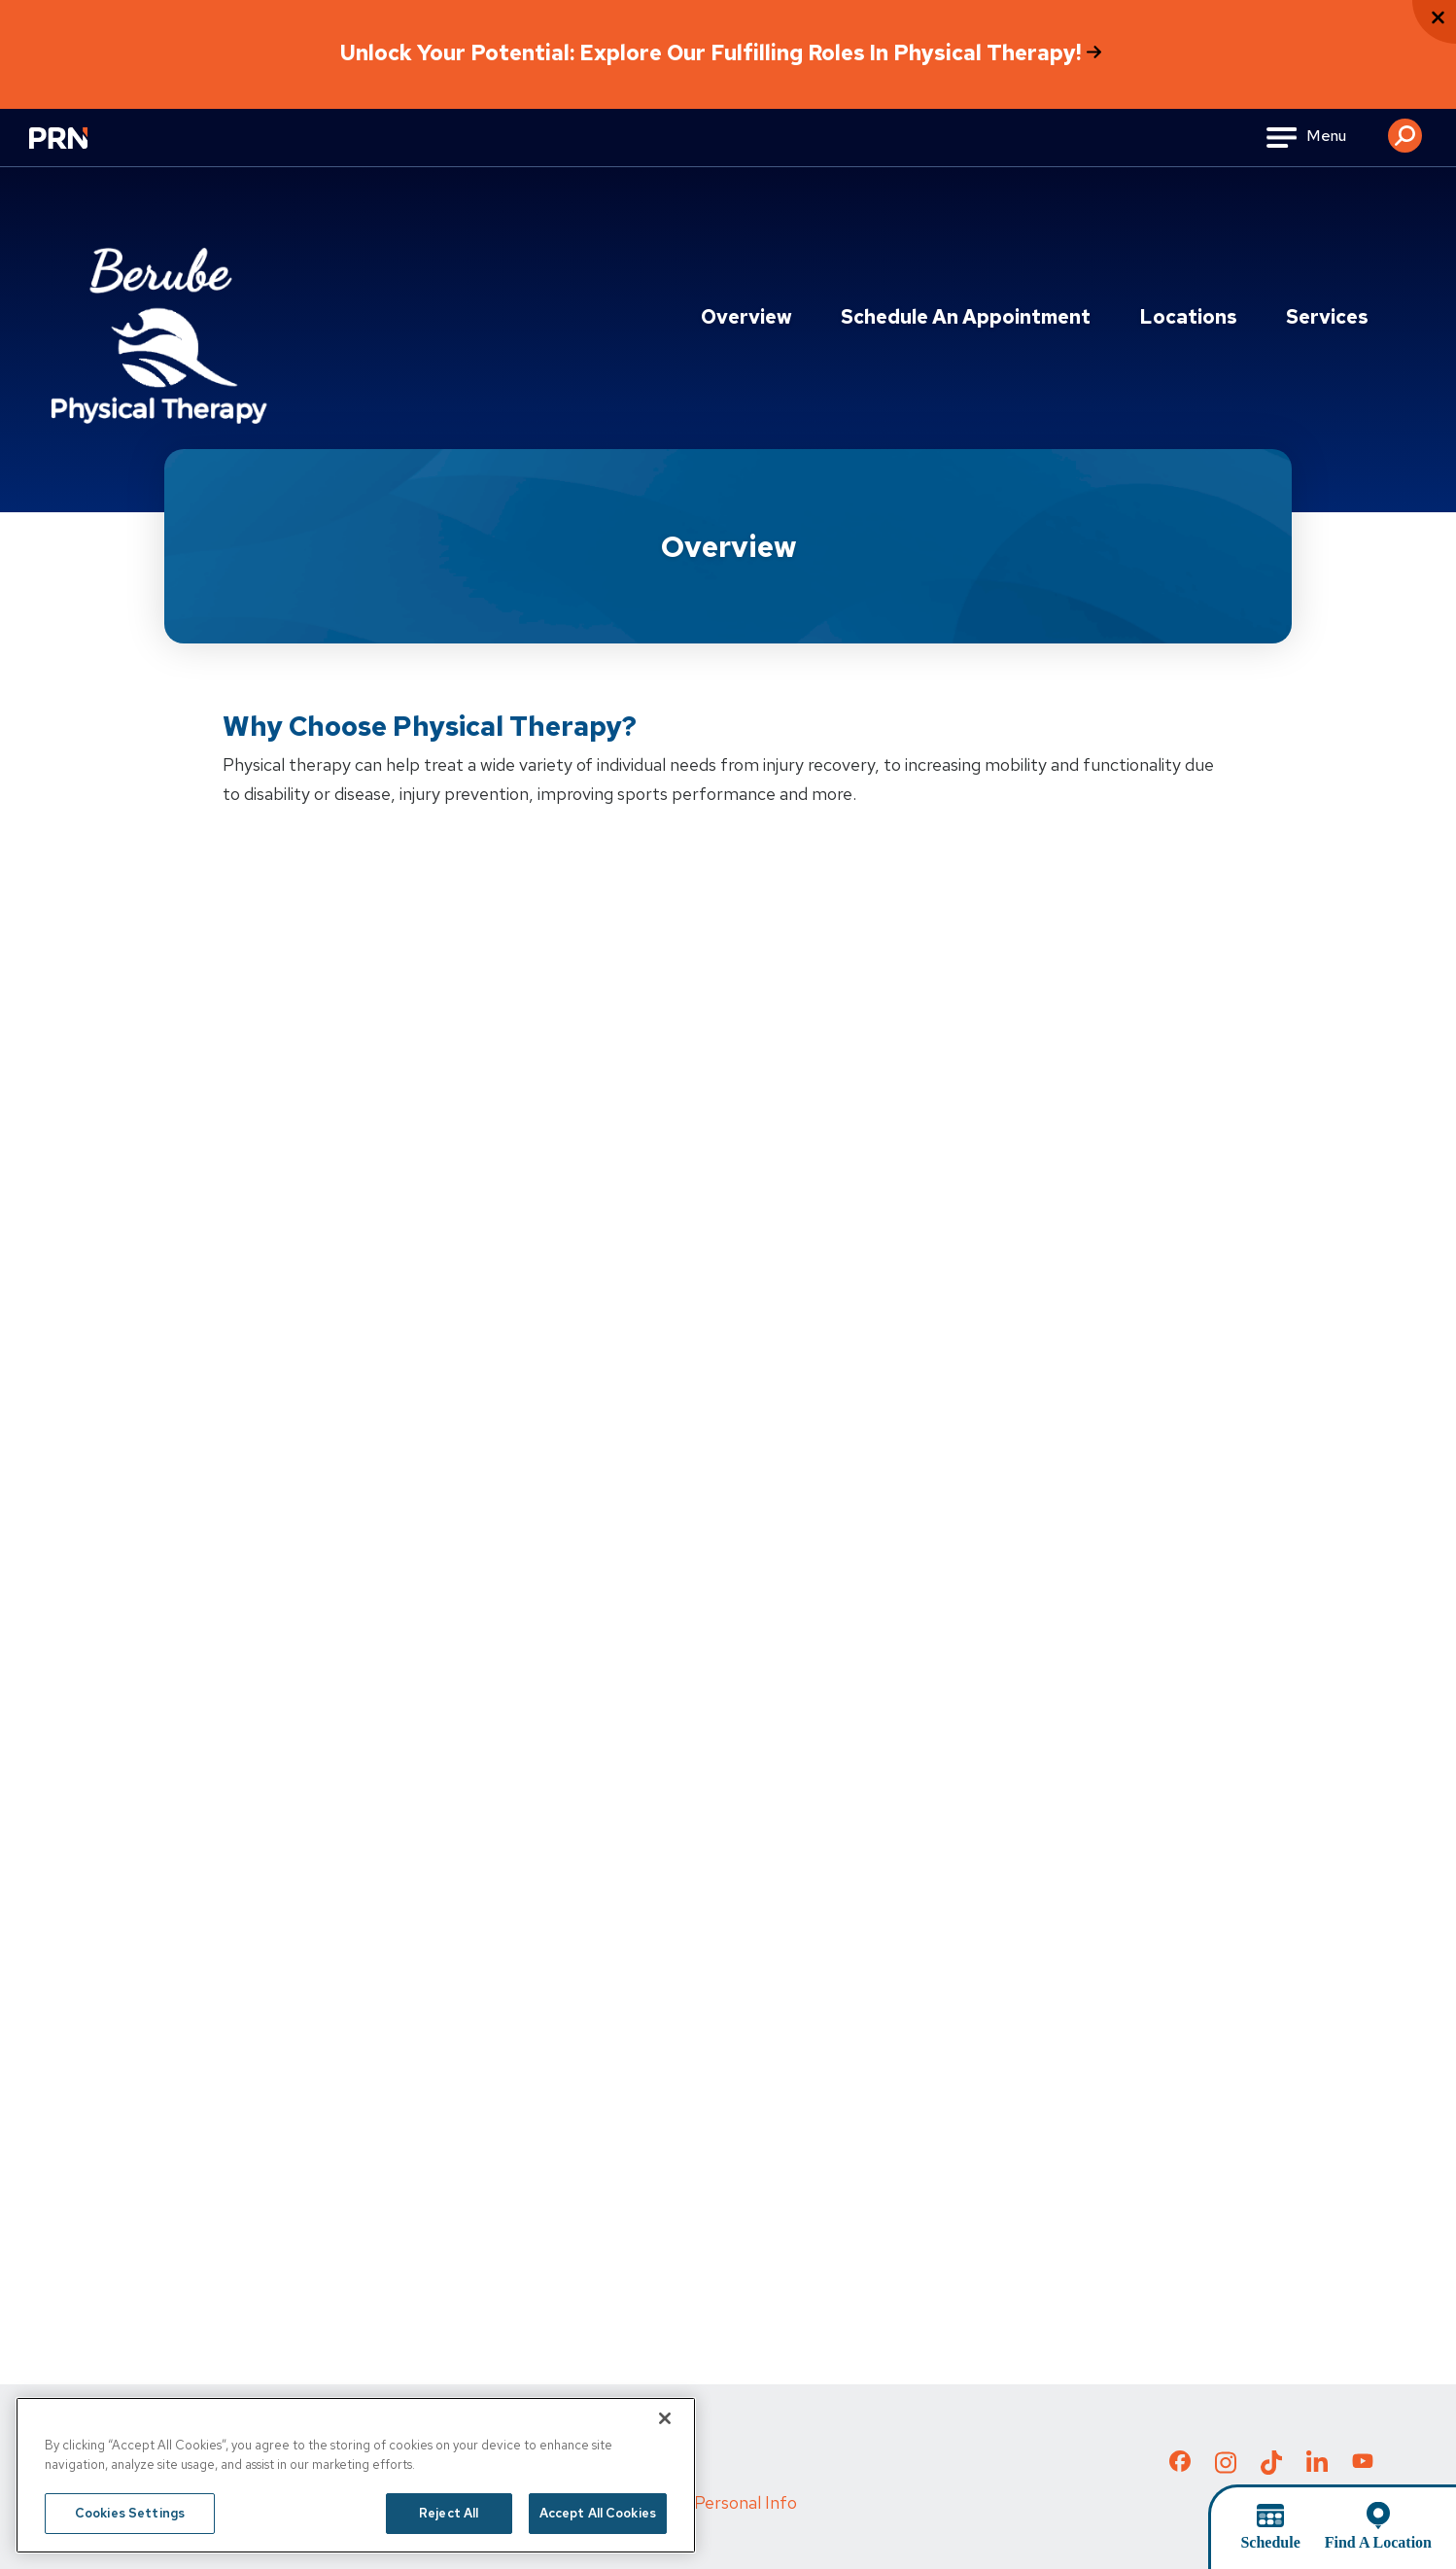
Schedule (1270, 2542)
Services (1327, 317)
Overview (746, 317)
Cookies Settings (130, 2513)
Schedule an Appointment (966, 317)
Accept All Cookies (597, 2513)
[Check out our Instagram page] (1225, 2468)
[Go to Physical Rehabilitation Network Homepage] (83, 150)
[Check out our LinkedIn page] (1317, 2468)
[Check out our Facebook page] (1180, 2465)
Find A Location (1378, 2542)
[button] (1405, 128)
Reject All (448, 2513)
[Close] (664, 2418)
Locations (1188, 317)
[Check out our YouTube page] (1362, 2464)
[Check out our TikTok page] (1271, 2468)
